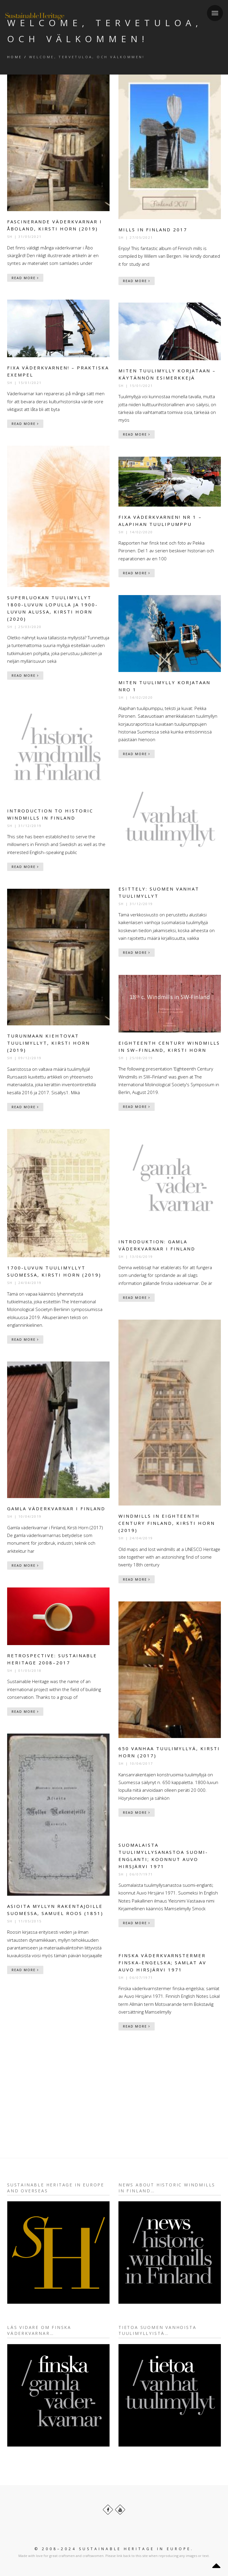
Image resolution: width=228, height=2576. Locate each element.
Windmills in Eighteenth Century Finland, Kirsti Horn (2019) (166, 1523)
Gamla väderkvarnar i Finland (56, 1508)
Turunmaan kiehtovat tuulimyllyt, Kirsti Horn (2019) (48, 1043)
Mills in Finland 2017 (152, 230)
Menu (212, 9)
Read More (25, 278)
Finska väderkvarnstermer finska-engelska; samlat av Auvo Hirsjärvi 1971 (162, 1962)
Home (14, 57)
